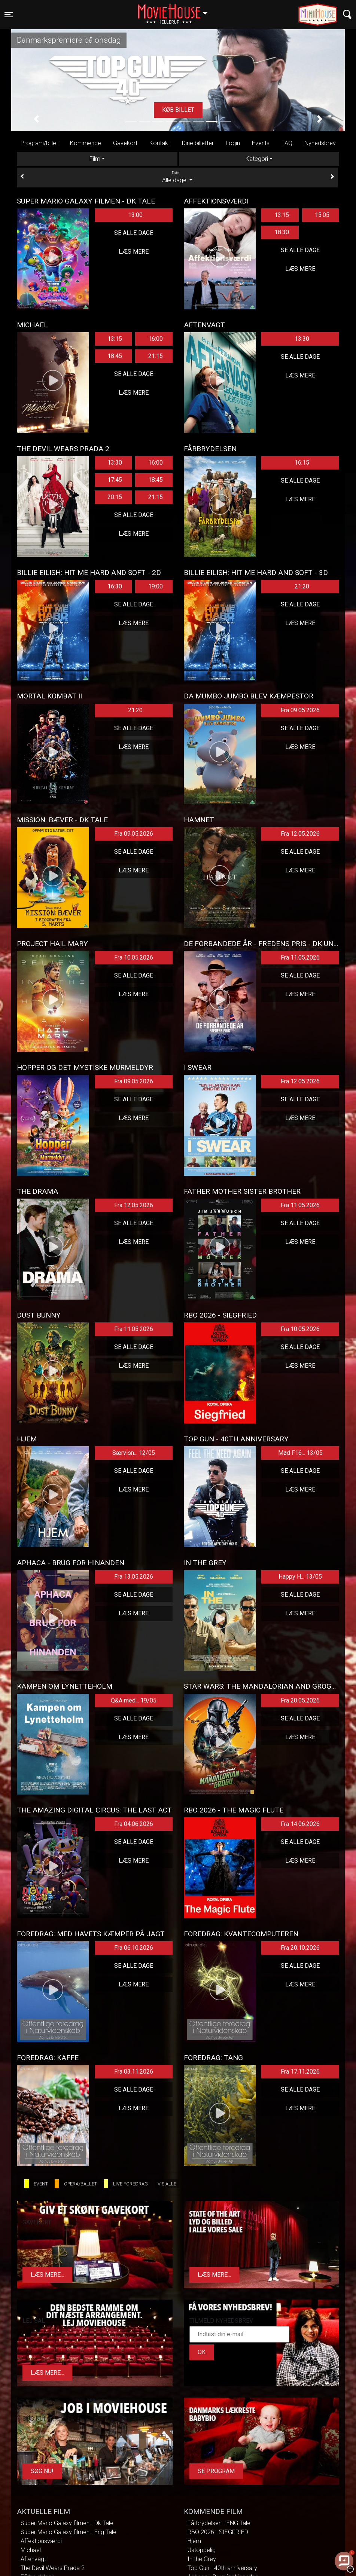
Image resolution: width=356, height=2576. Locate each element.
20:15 (114, 497)
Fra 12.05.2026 (300, 833)
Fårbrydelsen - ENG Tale (219, 2523)
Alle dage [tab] (177, 177)
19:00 (155, 586)
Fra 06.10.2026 (133, 1947)
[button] (36, 119)
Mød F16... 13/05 (300, 1452)
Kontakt (159, 143)
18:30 (281, 232)
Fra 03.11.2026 (133, 2071)
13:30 (302, 338)
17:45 (114, 479)
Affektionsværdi (41, 2541)
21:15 (155, 356)
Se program (216, 2471)
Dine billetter (198, 143)
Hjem (194, 2541)
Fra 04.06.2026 (133, 1823)
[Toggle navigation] (8, 14)
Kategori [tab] (257, 158)
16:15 (302, 462)
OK (202, 2352)
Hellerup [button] (176, 10)
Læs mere (134, 251)
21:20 (302, 586)
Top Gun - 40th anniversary (222, 2568)
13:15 (281, 214)
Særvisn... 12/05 (133, 1452)
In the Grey (202, 2559)
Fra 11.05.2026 (300, 957)
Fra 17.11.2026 (300, 2071)
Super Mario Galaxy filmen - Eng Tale (68, 2532)
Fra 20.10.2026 (300, 1947)
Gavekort (125, 143)
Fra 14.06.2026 (300, 1823)
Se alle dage (133, 232)
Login (233, 143)
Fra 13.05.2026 (133, 1576)
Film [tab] (94, 158)
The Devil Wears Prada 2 (53, 2568)
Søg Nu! (42, 2471)
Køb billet (178, 109)
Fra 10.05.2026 (133, 957)
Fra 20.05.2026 (300, 1700)
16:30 (114, 586)
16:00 (155, 338)
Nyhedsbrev (320, 143)
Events (261, 143)
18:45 (114, 356)
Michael (31, 2550)
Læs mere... (47, 2274)
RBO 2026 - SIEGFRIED (218, 2532)
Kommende (85, 143)
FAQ (287, 143)
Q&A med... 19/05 (133, 1700)
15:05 (322, 214)
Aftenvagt (33, 2559)
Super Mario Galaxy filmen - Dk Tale (67, 2523)
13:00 (135, 214)
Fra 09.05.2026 (300, 710)
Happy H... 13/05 (300, 1576)
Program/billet (39, 143)
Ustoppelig (202, 2550)
